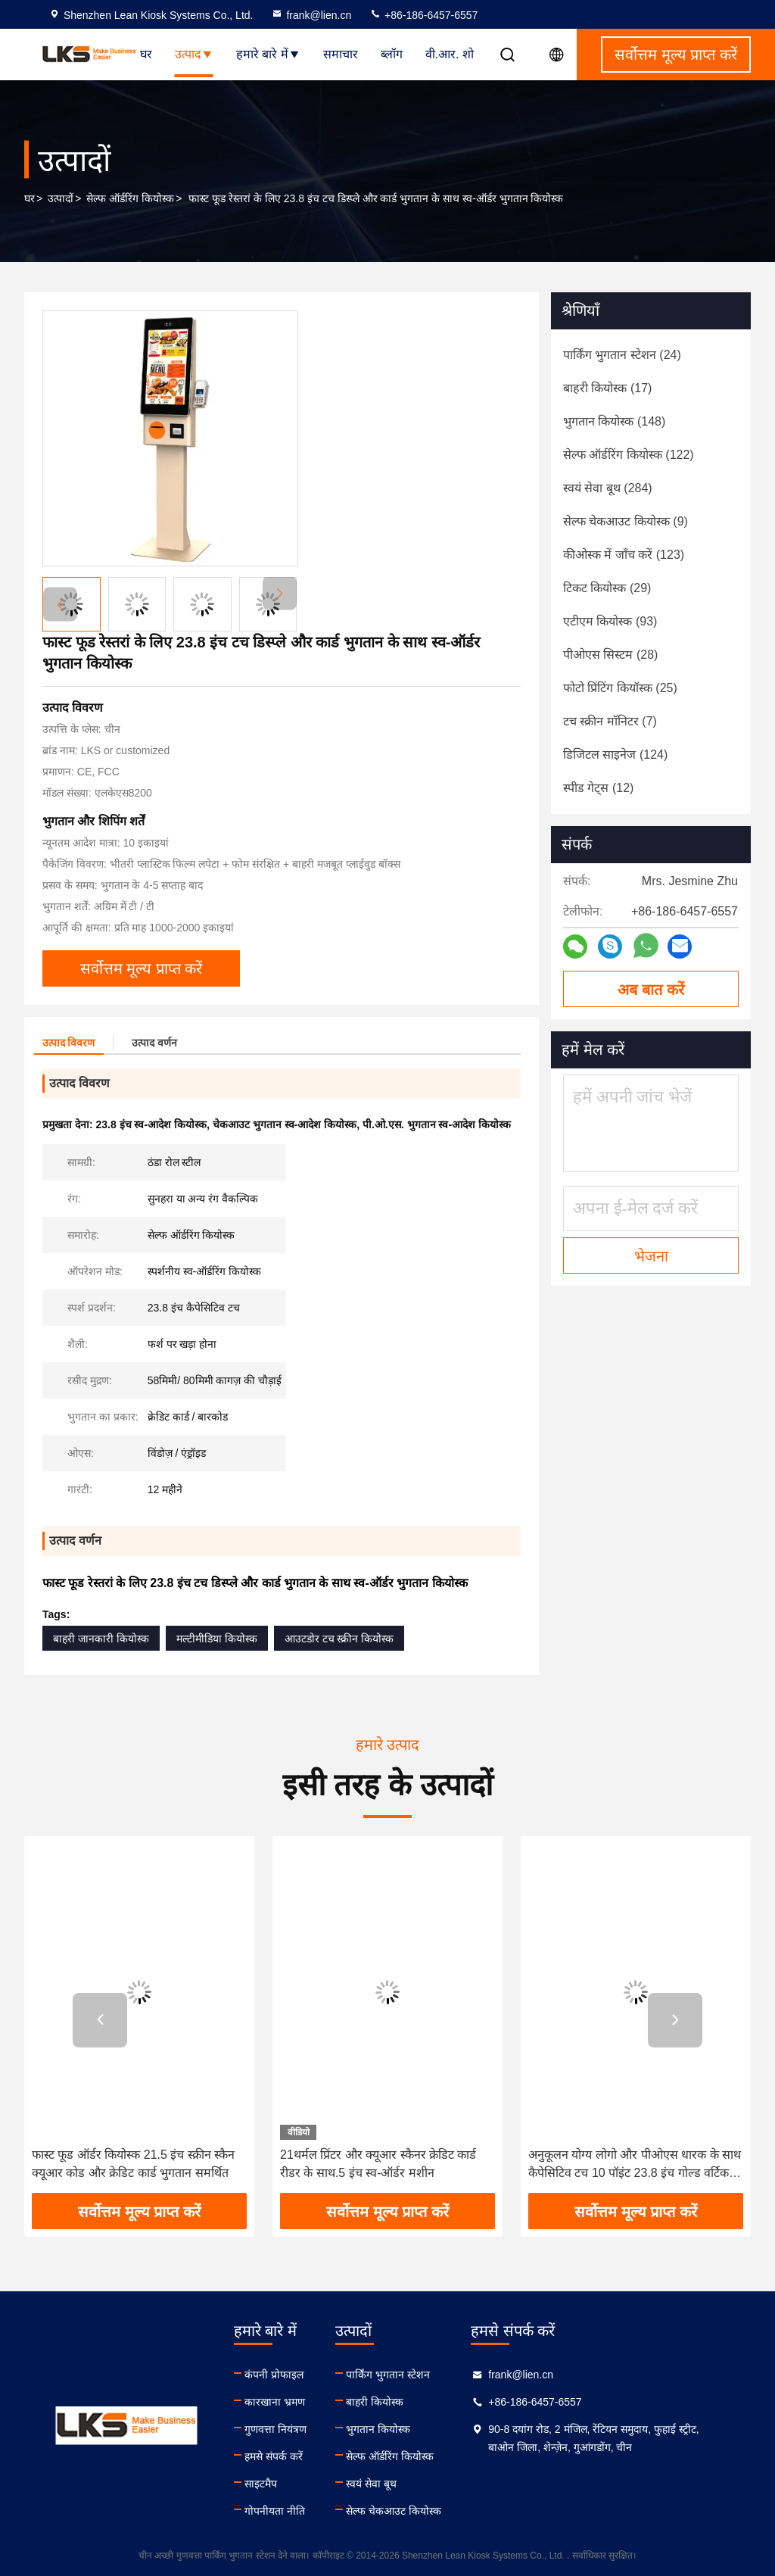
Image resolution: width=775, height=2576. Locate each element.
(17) (607, 388)
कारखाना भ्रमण (274, 2402)
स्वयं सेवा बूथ (371, 2484)
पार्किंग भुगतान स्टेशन (388, 2375)
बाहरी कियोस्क (374, 2402)
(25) (620, 687)
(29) (607, 588)
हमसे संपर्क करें (273, 2456)
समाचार (340, 54)
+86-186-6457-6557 (423, 15)
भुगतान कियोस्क (378, 2429)
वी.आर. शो (449, 54)
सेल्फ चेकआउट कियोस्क (393, 2511)
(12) (598, 787)
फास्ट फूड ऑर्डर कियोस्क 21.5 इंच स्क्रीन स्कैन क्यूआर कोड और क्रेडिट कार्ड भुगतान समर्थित (133, 2163)
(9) (625, 521)
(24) (622, 354)
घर (146, 54)
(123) (623, 554)
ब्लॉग (392, 54)
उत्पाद (194, 54)
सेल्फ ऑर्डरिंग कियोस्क (130, 198)
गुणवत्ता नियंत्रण (275, 2429)
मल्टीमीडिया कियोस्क (216, 1639)
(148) (614, 421)
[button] (280, 593)
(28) (610, 654)
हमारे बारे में (268, 54)
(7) (610, 721)
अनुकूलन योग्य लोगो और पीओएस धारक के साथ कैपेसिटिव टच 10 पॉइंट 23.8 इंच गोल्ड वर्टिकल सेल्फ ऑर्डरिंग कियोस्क (634, 2165)
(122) (628, 454)
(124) (615, 754)
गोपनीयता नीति (274, 2511)
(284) (607, 488)
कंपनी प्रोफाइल (273, 2375)
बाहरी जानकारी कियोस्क (101, 1639)
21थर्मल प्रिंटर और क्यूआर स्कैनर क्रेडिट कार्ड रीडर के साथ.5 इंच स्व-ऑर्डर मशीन (378, 2163)
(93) (610, 621)
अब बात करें (650, 989)
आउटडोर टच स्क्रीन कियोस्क (339, 1639)
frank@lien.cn (311, 15)
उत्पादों (60, 198)
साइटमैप (260, 2484)
